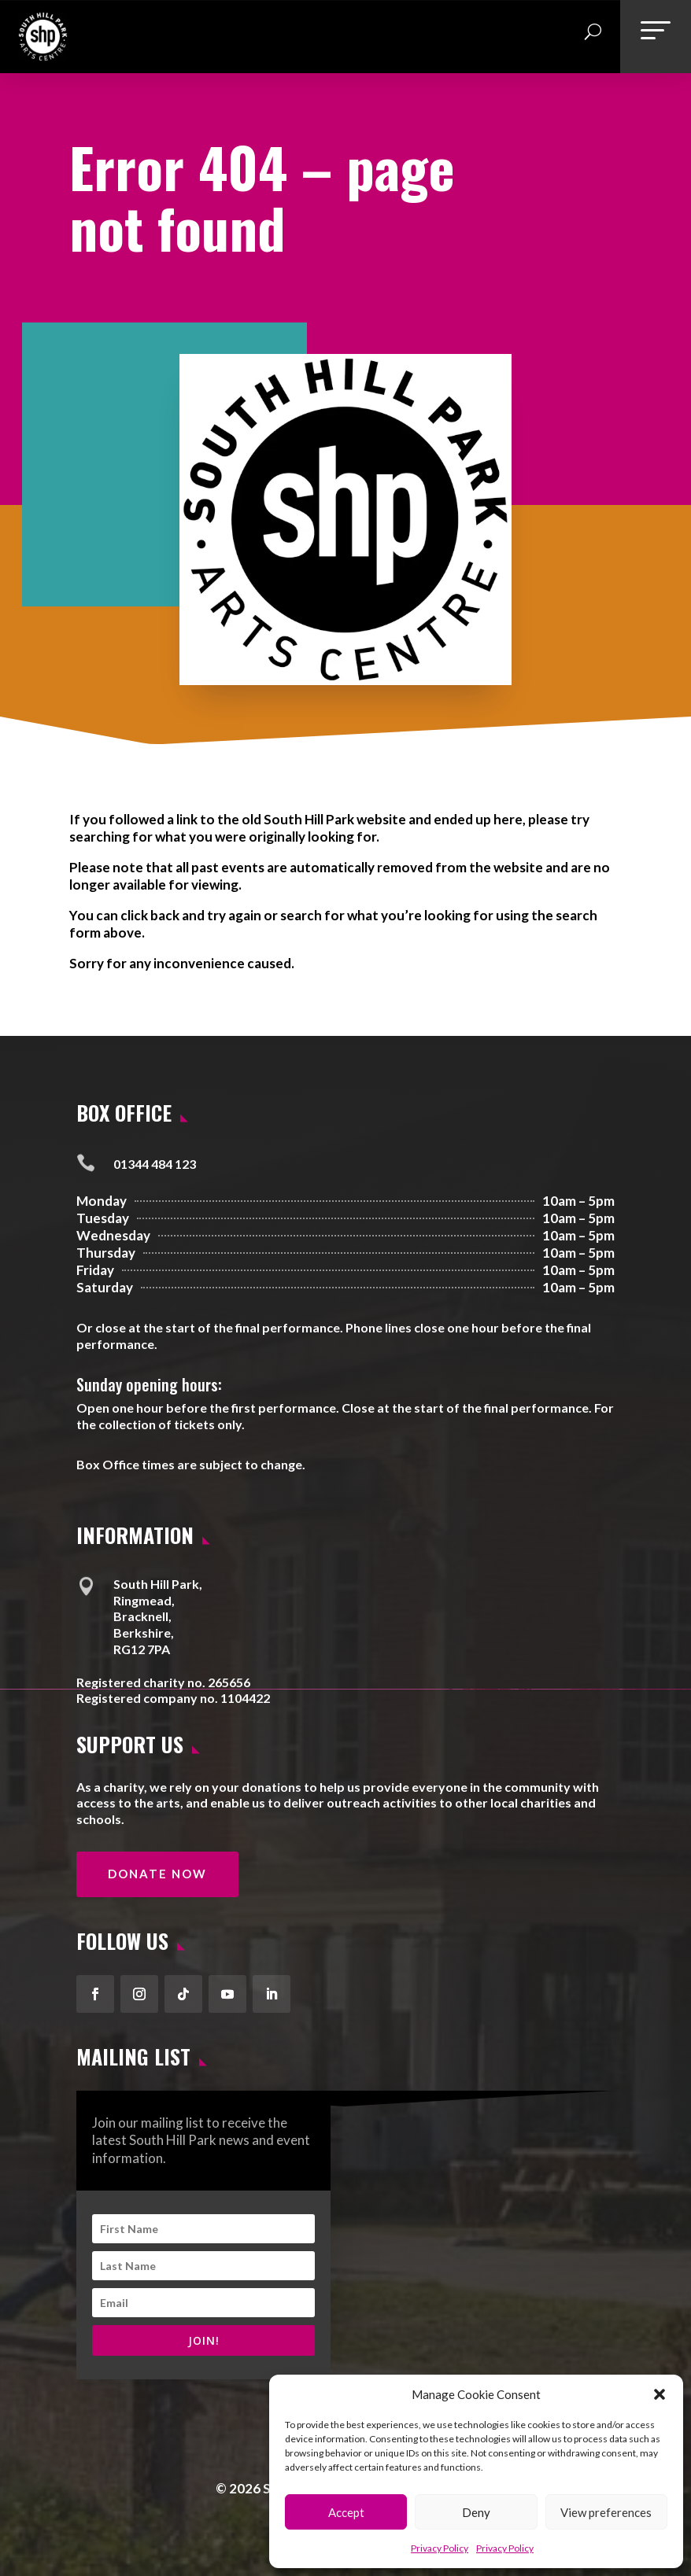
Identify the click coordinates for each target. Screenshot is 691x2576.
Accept (346, 2512)
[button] (659, 2394)
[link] (43, 55)
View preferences (606, 2512)
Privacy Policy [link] (439, 2548)
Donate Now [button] (157, 1874)
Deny (476, 2512)
